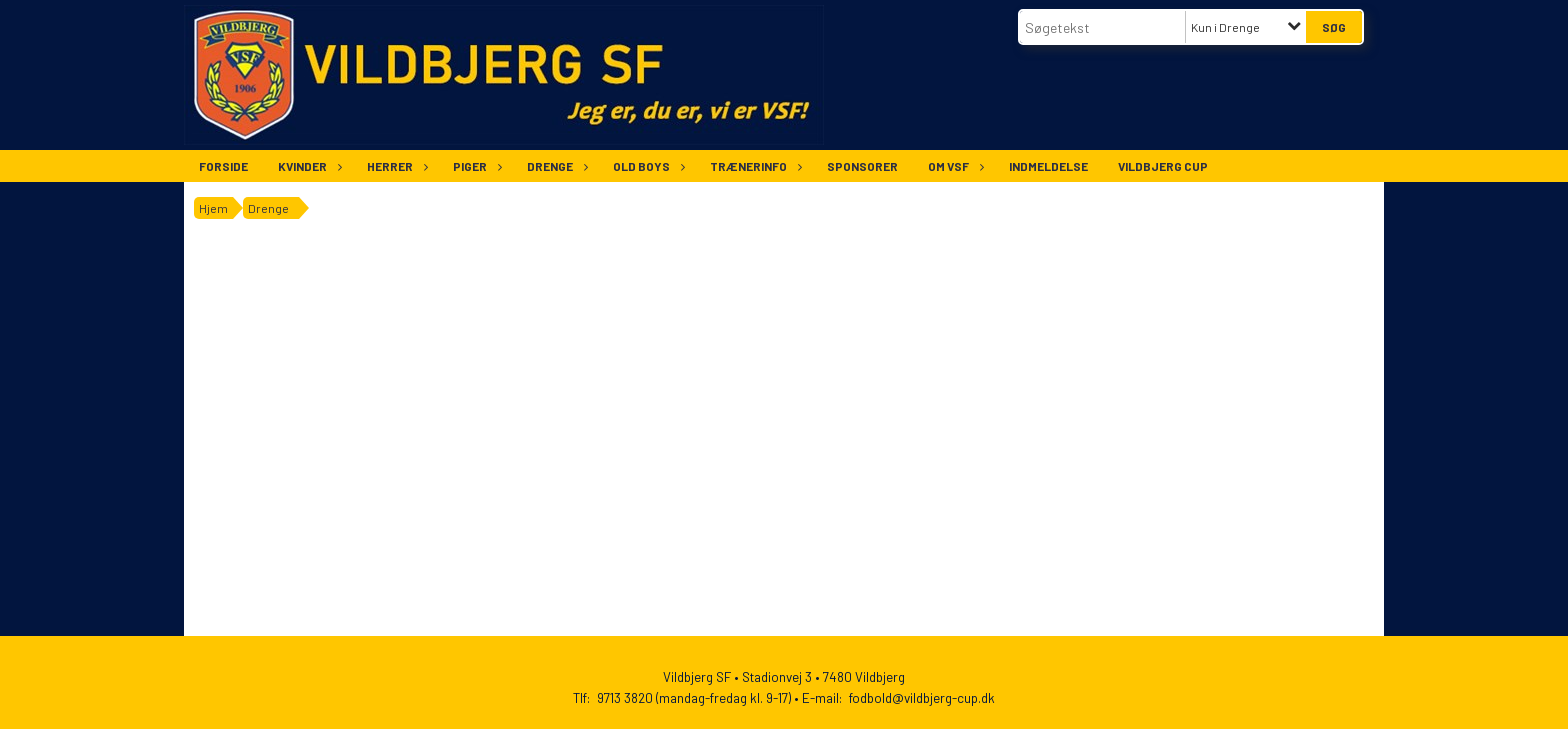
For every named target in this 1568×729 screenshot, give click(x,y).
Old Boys (646, 166)
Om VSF (953, 166)
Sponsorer (862, 166)
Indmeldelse (1048, 166)
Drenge (555, 166)
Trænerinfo (753, 166)
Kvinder (307, 166)
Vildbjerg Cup (1163, 166)
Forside (223, 166)
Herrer (395, 166)
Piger (475, 166)
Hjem (213, 208)
